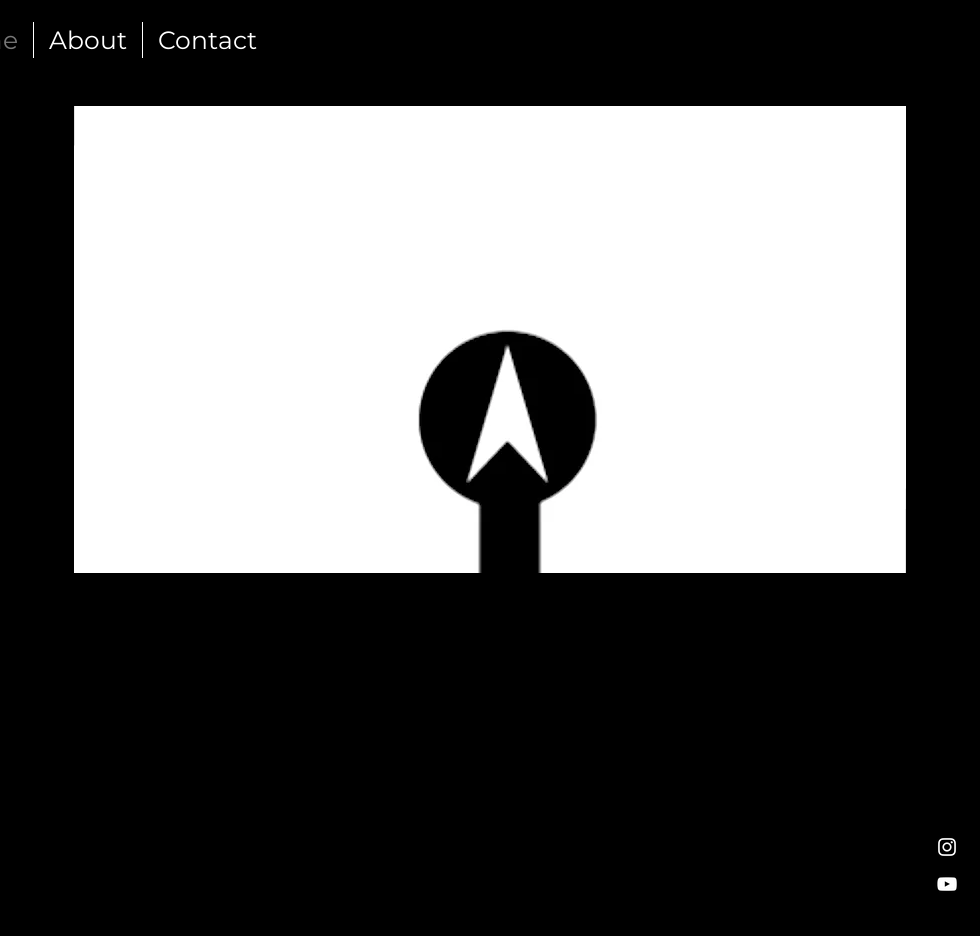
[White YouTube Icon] (947, 884)
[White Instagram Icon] (947, 847)
